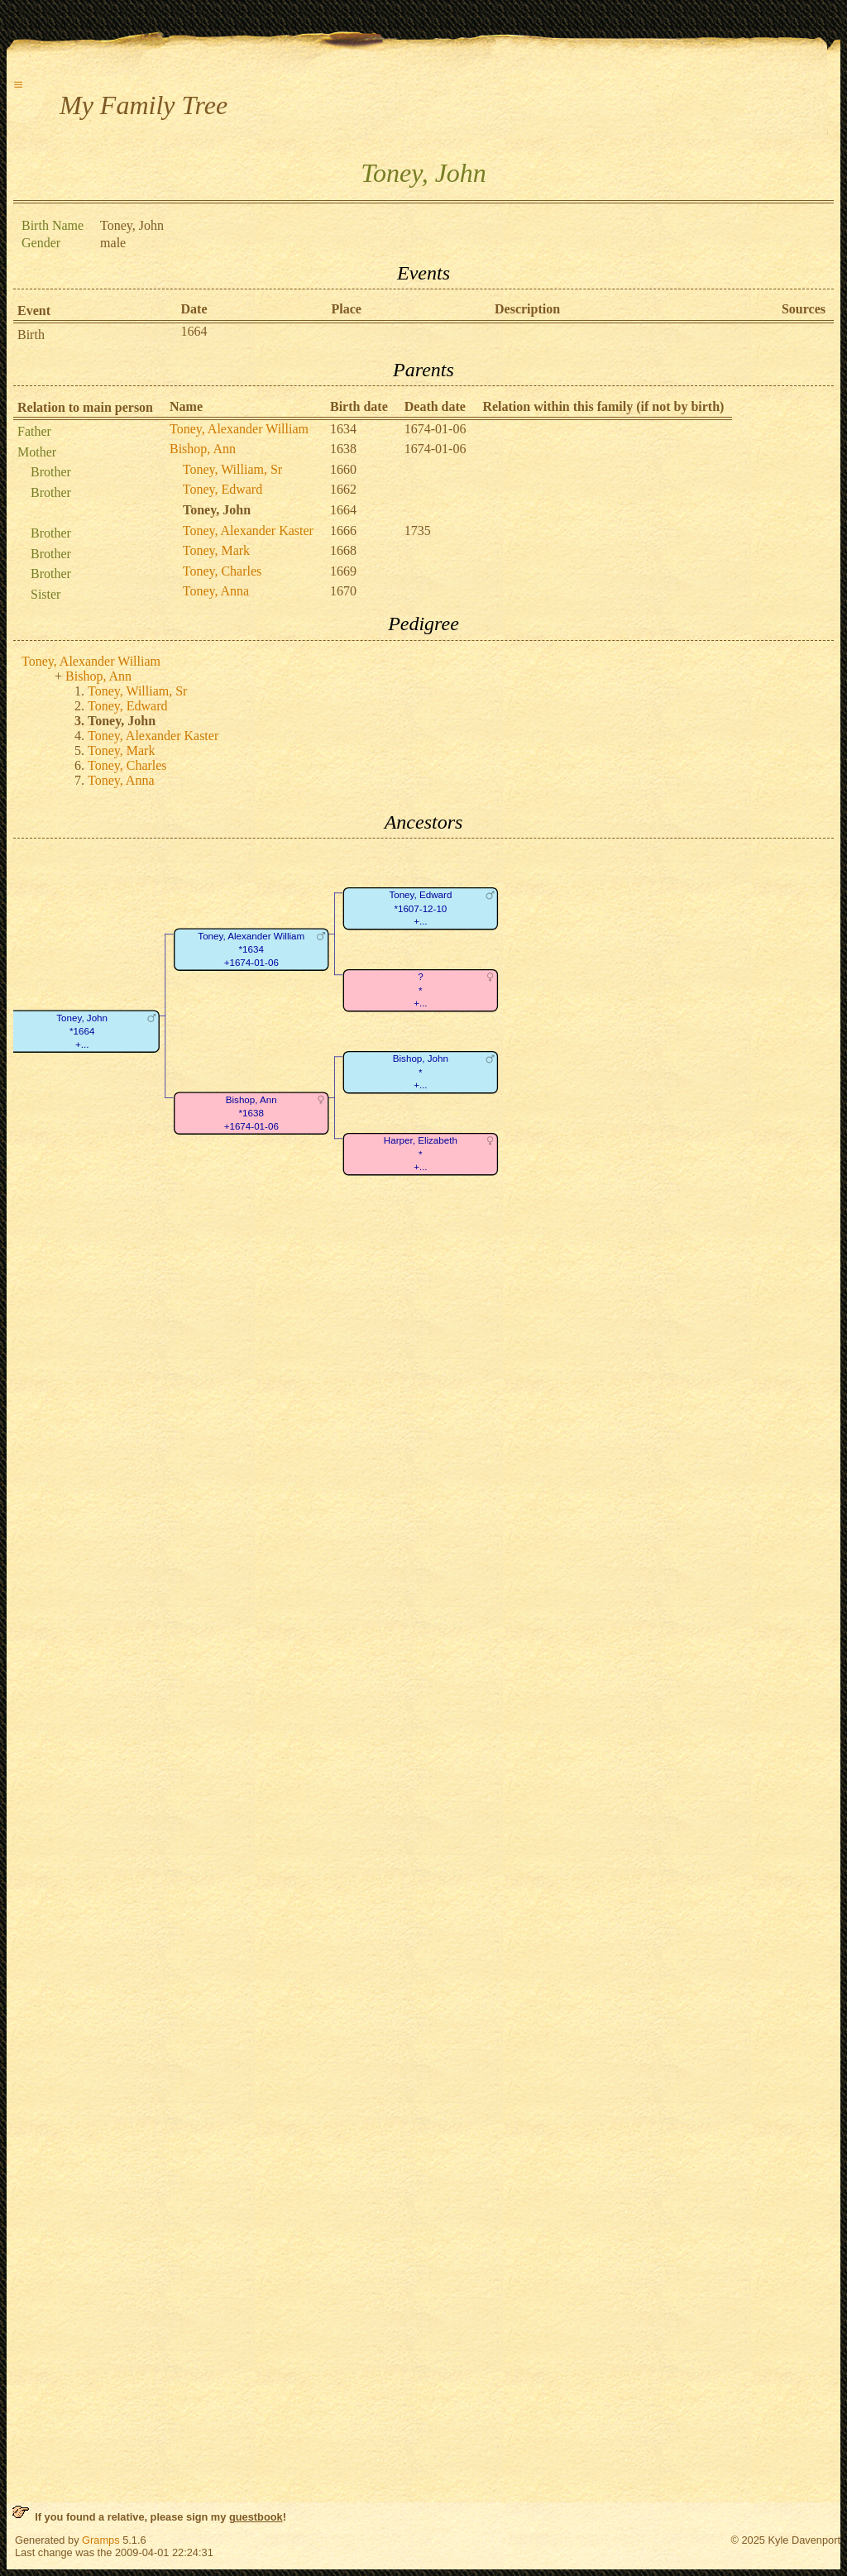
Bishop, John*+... (420, 1073)
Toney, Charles (222, 571)
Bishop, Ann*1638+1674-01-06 (251, 1113)
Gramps (101, 2540)
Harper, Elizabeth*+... (420, 1154)
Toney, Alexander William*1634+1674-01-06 (251, 949)
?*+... (420, 991)
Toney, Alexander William (239, 429)
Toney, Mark (216, 550)
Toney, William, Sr (232, 469)
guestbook (256, 2517)
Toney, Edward (222, 489)
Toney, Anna (216, 591)
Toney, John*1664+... (82, 1031)
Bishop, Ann (203, 449)
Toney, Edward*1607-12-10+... (420, 909)
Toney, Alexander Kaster (248, 530)
